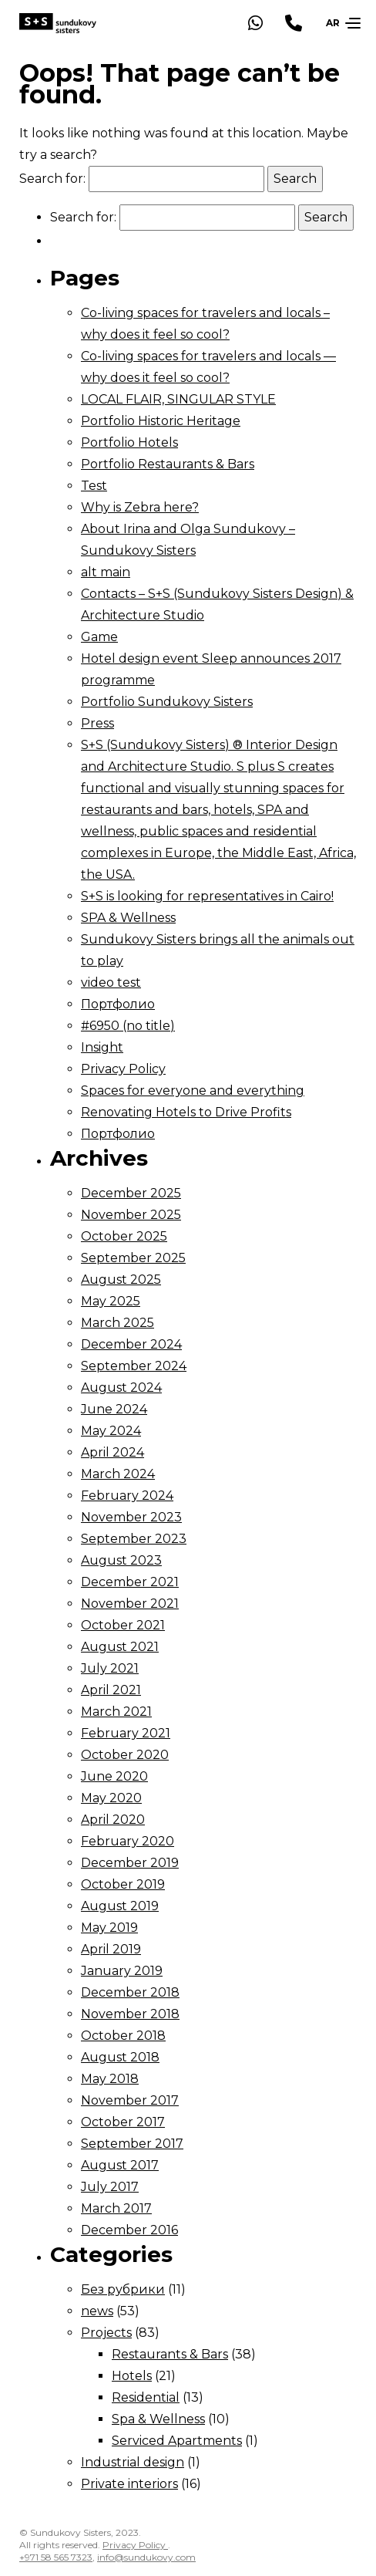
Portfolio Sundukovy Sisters (167, 701)
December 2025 (131, 1193)
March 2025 (117, 1322)
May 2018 (110, 2078)
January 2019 (122, 1970)
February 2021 (125, 1733)
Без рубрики (123, 2289)
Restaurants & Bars (170, 2354)
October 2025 (124, 1236)
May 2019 (109, 1927)
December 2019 (130, 1862)
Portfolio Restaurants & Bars (167, 464)
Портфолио (118, 1004)
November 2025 (131, 1214)
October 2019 (123, 1884)
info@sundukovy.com (146, 2557)
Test (94, 485)
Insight (102, 1047)
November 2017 (130, 2100)
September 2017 (132, 2143)
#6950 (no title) (128, 1025)
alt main (105, 572)
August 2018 (120, 2057)
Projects (106, 2332)
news (97, 2311)
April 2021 (111, 1690)
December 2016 (129, 2230)
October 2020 (125, 1754)
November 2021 (130, 1603)
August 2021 (120, 1646)
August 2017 (120, 2165)
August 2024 (121, 1387)
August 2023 (121, 1560)
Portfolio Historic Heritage (160, 421)
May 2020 (111, 1798)
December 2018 (130, 1992)
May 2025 (110, 1301)
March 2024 (118, 1474)
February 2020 (127, 1841)
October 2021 (123, 1625)
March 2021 (116, 1711)
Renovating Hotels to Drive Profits (186, 1112)
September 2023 (133, 1538)
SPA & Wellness (128, 917)
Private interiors (129, 2483)
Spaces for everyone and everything (192, 1090)
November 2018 (130, 2014)
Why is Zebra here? (140, 507)
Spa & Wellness (158, 2419)
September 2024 (133, 1366)
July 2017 (110, 2186)
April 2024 (112, 1452)
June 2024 (114, 1409)
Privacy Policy (123, 1069)
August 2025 (121, 1279)
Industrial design (132, 2462)
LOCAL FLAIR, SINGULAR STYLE (178, 399)
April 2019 (111, 1949)
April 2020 (113, 1819)
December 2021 (130, 1582)
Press (97, 723)
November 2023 (131, 1517)
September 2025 (133, 1258)
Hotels (132, 2375)
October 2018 (123, 2035)
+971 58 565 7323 (55, 2557)
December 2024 (131, 1344)
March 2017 (116, 2208)
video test (111, 982)
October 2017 (123, 2122)
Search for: (52, 178)
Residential (146, 2397)
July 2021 (110, 1668)
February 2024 (127, 1495)
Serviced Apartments (177, 2440)
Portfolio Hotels (129, 442)
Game (99, 637)
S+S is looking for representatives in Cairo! (207, 896)
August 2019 (120, 1906)
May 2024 (111, 1430)
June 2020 (114, 1776)
